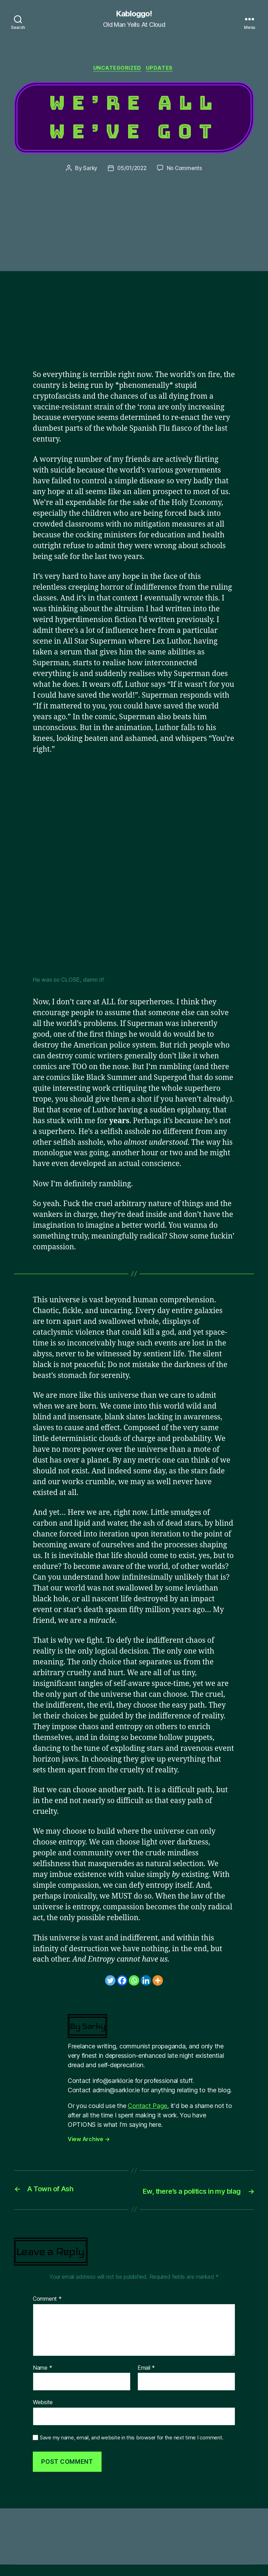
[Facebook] (122, 1982)
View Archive (89, 2140)
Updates (162, 70)
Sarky (88, 170)
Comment (47, 2310)
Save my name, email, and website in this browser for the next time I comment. (131, 2449)
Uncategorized (117, 70)
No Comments (186, 170)
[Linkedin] (146, 1982)
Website (43, 2413)
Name (42, 2379)
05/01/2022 (131, 170)
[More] (157, 1982)
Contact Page (147, 2107)
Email (146, 2379)
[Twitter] (110, 1982)
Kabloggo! (134, 14)
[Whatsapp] (134, 1982)
